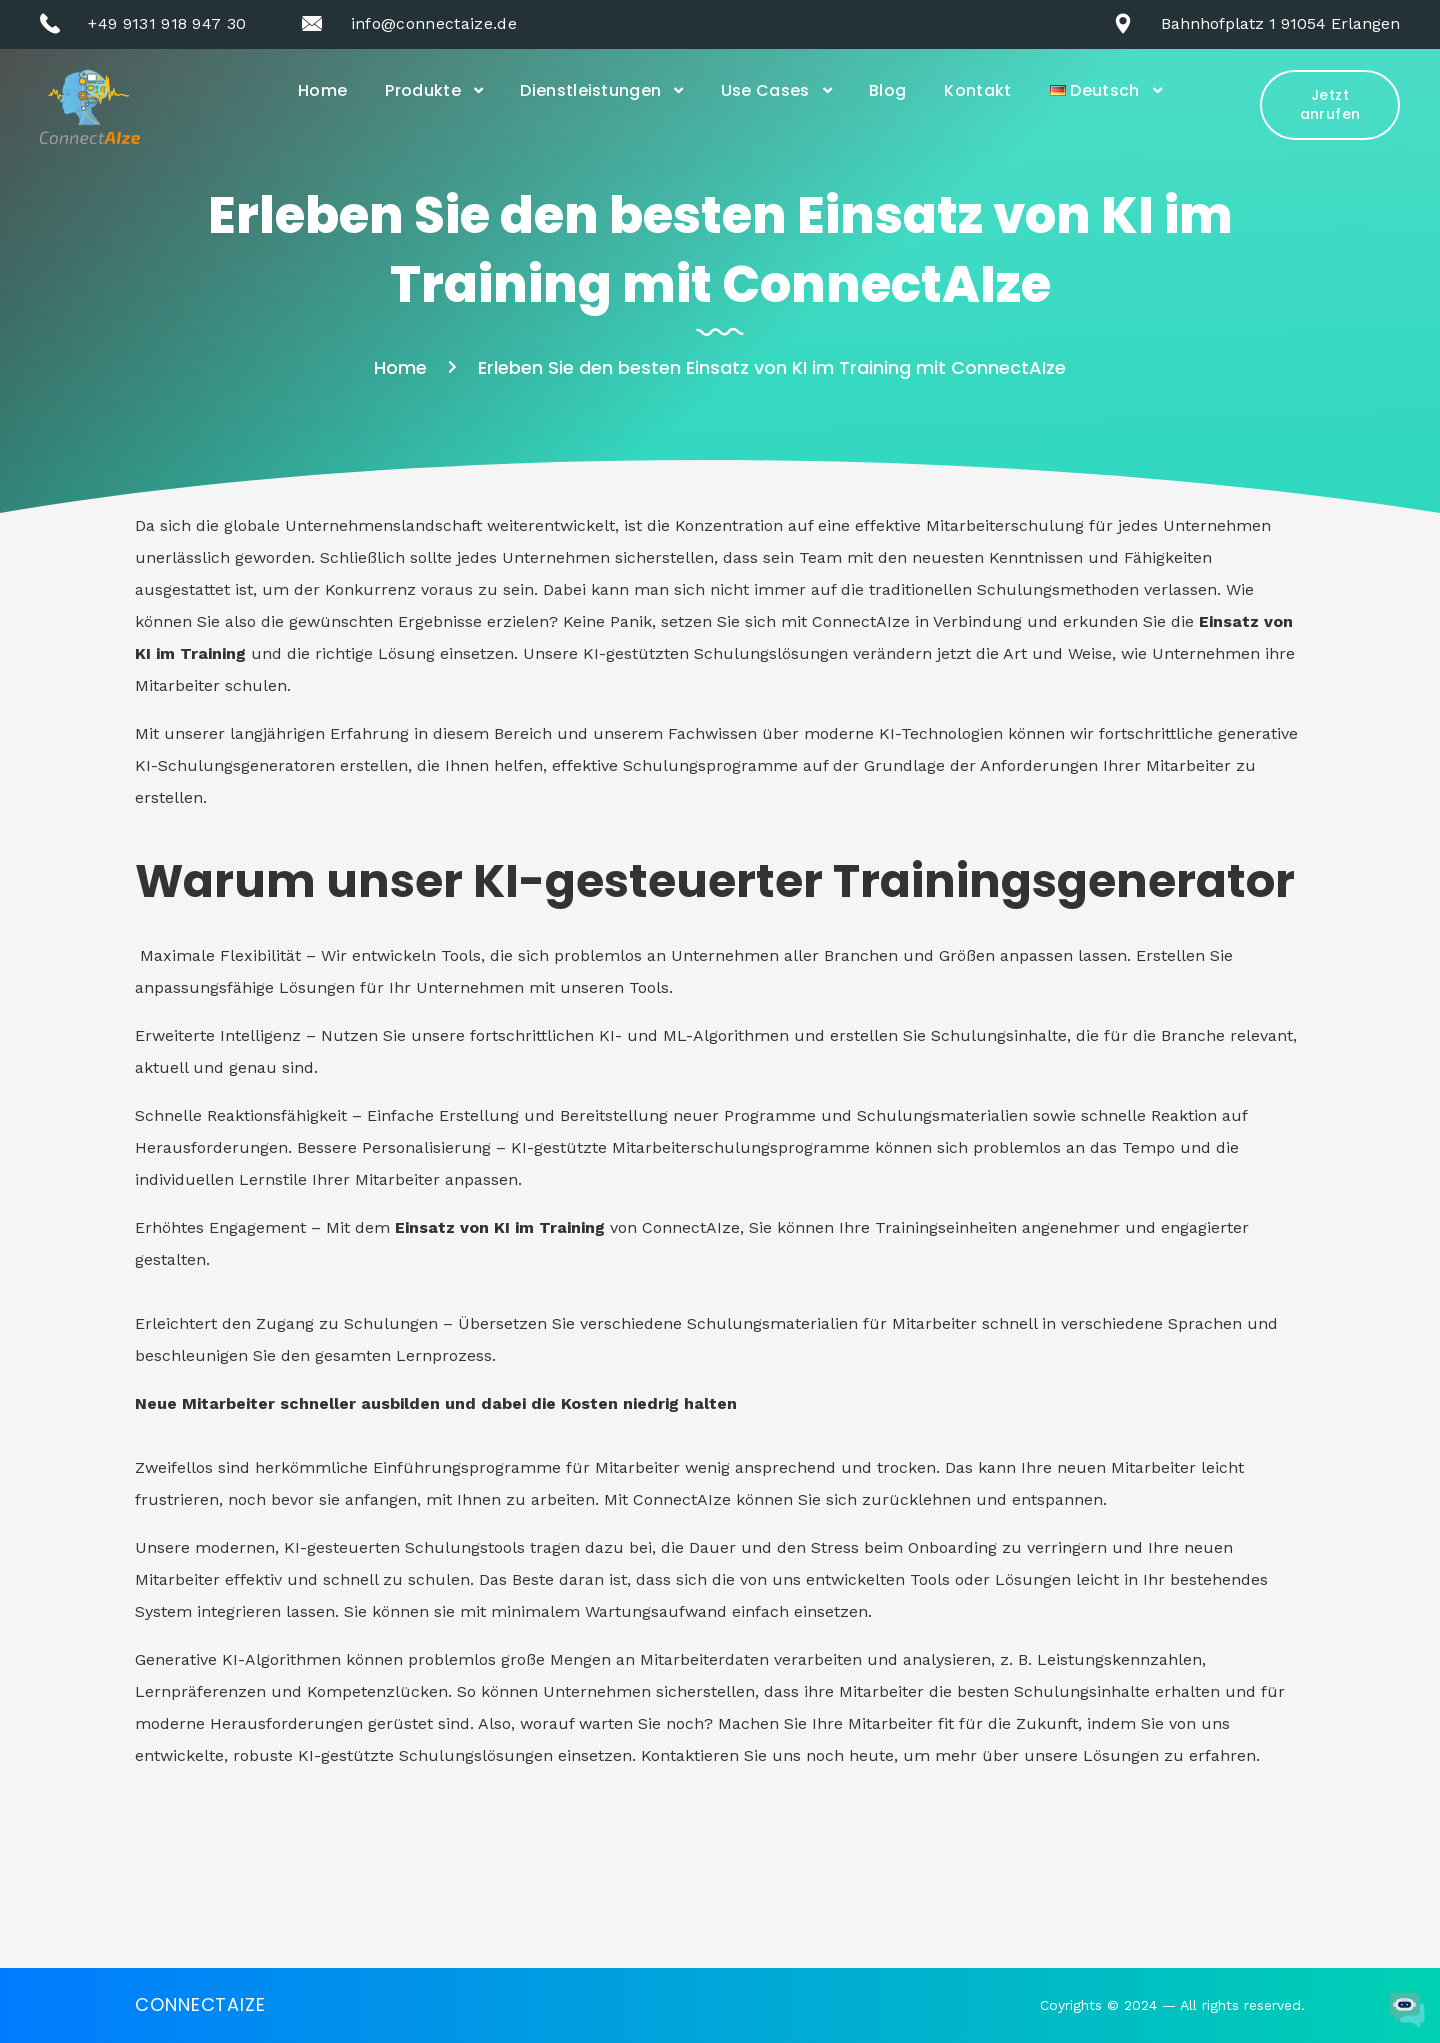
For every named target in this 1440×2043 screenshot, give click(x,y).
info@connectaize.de (434, 23)
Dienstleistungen (590, 90)
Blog (887, 90)
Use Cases (765, 90)
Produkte (423, 90)
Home (322, 90)
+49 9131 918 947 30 (167, 23)
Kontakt (977, 90)
